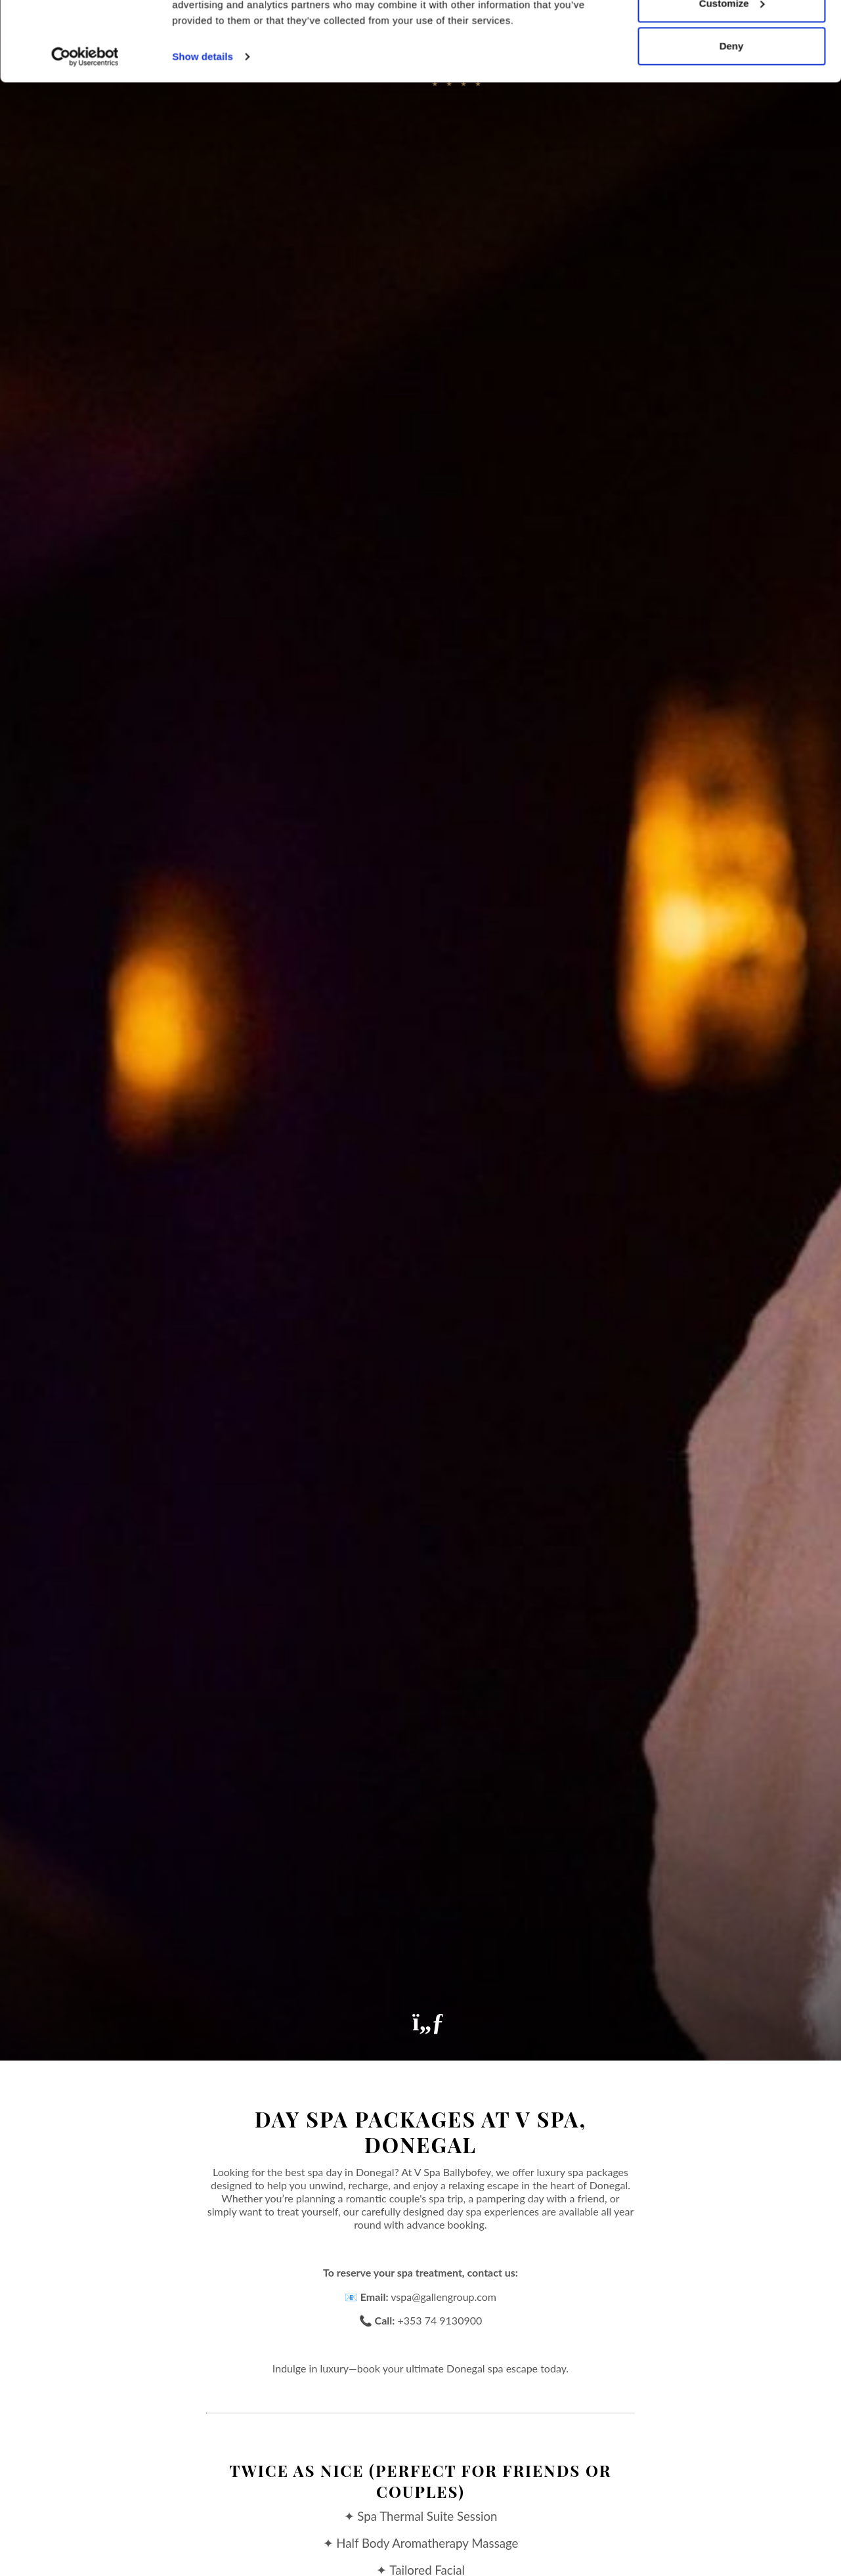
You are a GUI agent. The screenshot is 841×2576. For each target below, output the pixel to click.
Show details (202, 131)
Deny (732, 120)
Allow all (732, 34)
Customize (732, 77)
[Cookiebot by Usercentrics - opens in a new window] (85, 131)
